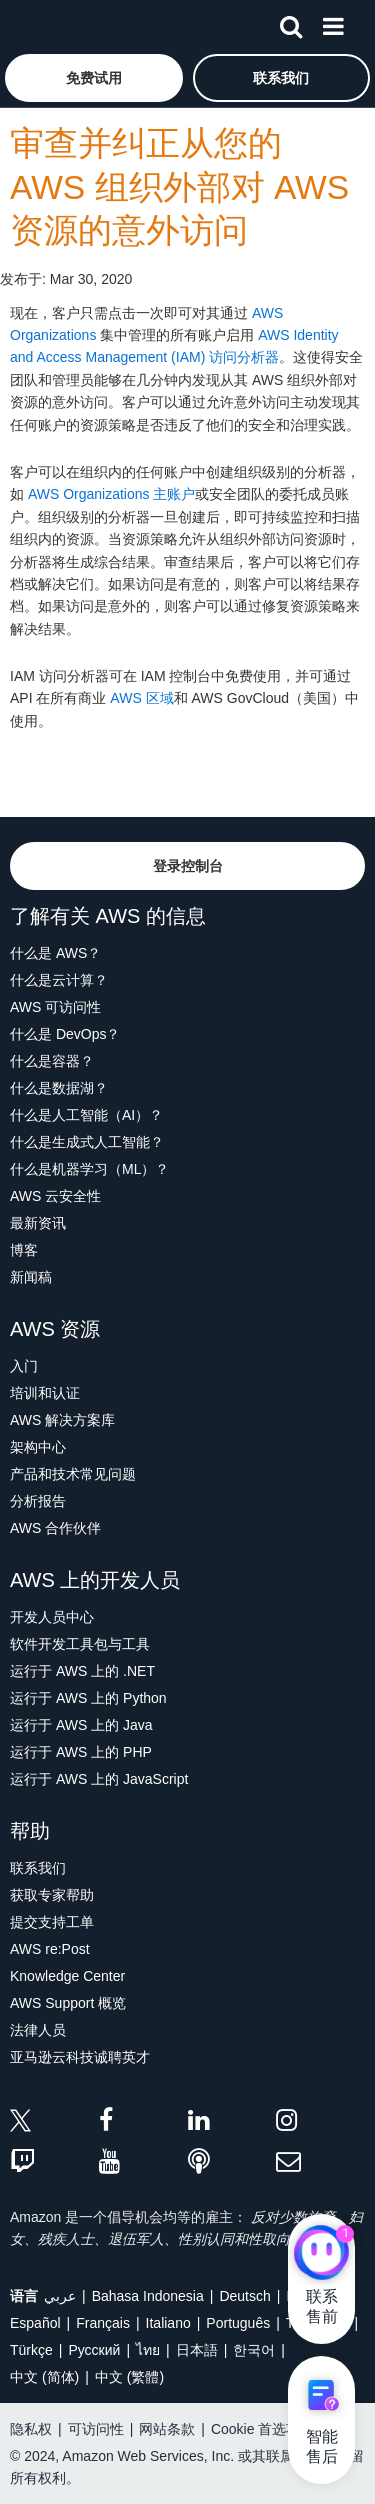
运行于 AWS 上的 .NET (82, 1671)
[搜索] (291, 23)
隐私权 (31, 2429)
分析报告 (38, 1501)
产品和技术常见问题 (73, 1474)
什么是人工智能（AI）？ (86, 1115)
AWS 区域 (141, 698)
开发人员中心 (52, 1617)
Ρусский (94, 2350)
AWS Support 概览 (68, 2003)
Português (238, 2323)
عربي (60, 2296)
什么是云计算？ (59, 980)
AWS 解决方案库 (62, 1420)
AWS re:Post (50, 1949)
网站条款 (167, 2429)
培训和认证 (45, 1393)
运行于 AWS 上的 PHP (81, 1752)
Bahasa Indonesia (148, 2296)
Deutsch (244, 2296)
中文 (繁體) (129, 2377)
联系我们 (38, 1868)
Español (35, 2323)
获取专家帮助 (52, 1895)
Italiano (168, 2323)
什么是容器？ (52, 1061)
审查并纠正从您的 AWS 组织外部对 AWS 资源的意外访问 (179, 187)
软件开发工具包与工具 (80, 1644)
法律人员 (38, 2030)
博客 (24, 1250)
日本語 (197, 2350)
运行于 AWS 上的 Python (88, 1698)
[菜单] (333, 23)
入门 (24, 1366)
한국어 (254, 2350)
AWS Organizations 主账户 (112, 494)
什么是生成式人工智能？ (87, 1142)
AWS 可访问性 (55, 1007)
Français (103, 2323)
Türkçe (31, 2350)
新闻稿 (31, 1277)
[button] (94, 78)
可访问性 (96, 2429)
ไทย (148, 2350)
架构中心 (38, 1447)
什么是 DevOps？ (65, 1034)
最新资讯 (38, 1223)
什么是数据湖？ (59, 1088)
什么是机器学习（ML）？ (89, 1169)
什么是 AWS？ (55, 953)
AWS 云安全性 (55, 1196)
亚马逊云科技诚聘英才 (80, 2057)
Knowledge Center (67, 1976)
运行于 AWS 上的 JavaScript (99, 1779)
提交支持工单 (52, 1922)
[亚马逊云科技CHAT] (321, 2254)
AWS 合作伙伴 (55, 1528)
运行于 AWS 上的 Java (81, 1725)
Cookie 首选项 (255, 2429)
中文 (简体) (44, 2377)
